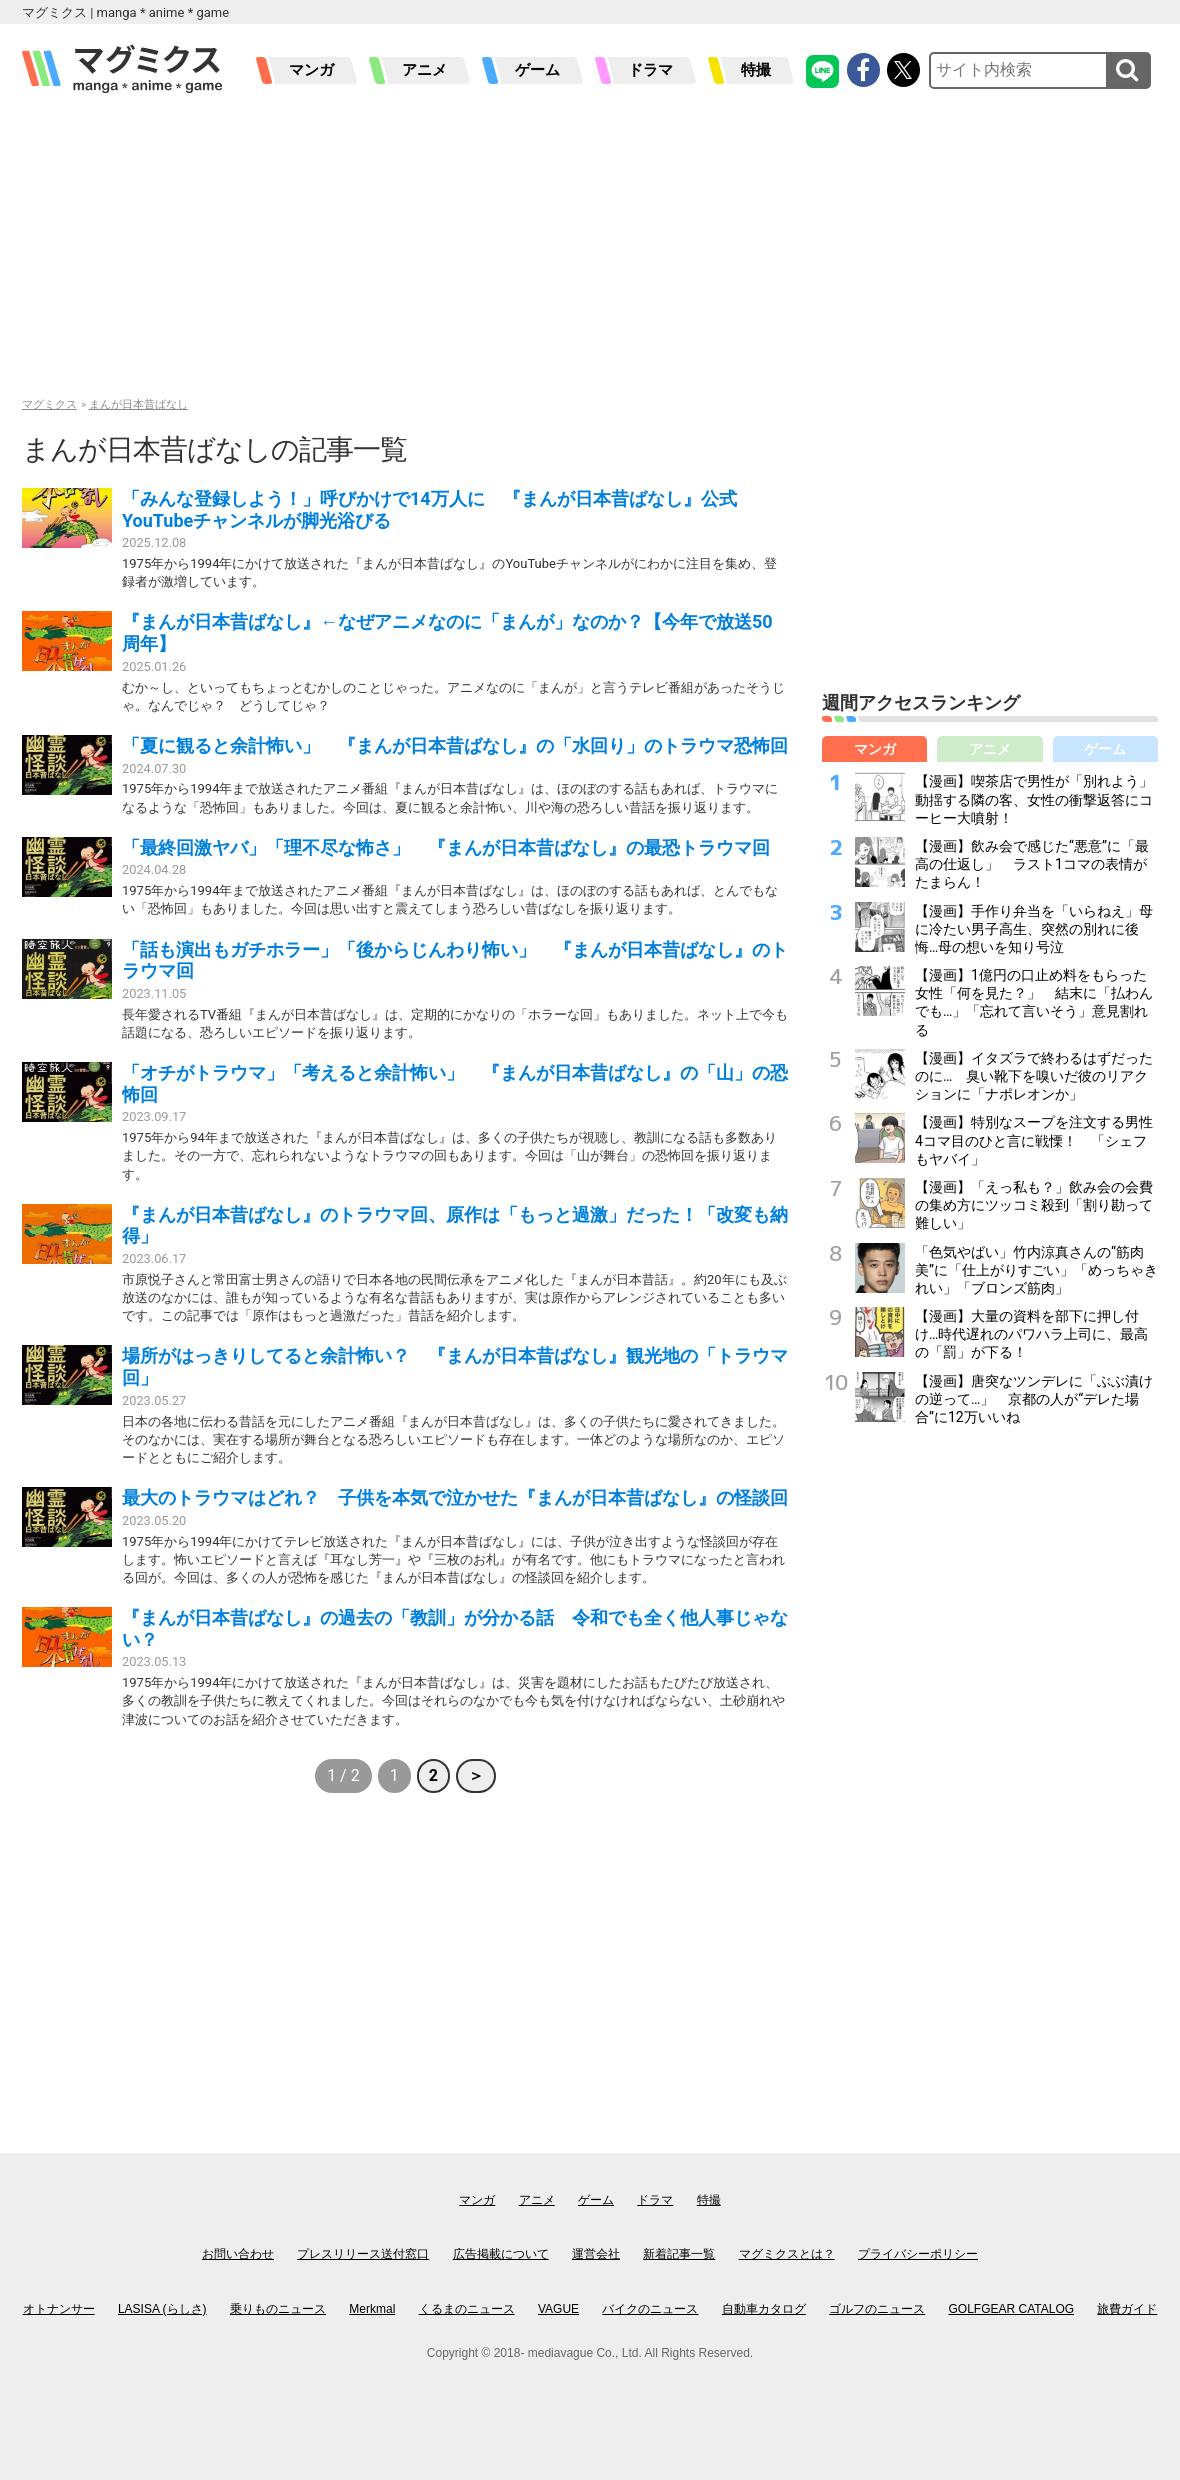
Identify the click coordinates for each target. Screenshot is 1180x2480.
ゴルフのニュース (877, 2309)
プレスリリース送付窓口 (363, 2254)
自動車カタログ (764, 2309)
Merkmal (372, 2309)
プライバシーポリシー (918, 2254)
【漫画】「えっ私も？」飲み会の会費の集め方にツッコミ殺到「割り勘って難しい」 (1034, 1205)
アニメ (424, 70)
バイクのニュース (650, 2309)
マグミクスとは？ (787, 2254)
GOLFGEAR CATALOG (1012, 2309)
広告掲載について (501, 2254)
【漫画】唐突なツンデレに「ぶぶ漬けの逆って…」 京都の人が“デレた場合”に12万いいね (1034, 1399)
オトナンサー (59, 2309)
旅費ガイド (1127, 2309)
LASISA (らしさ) (162, 2309)
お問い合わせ (238, 2254)
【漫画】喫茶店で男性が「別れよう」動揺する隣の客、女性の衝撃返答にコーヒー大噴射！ (1034, 799)
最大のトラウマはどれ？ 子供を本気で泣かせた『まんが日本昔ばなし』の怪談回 (455, 1497)
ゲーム (537, 70)
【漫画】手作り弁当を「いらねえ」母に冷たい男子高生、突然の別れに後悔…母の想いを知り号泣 (1034, 929)
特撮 (756, 70)
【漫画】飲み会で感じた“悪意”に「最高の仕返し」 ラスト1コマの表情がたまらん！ (1032, 864)
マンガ (311, 70)
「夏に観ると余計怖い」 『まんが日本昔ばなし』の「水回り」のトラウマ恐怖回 (455, 745)
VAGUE (558, 2309)
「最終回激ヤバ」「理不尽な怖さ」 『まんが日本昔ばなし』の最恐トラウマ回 (446, 847)
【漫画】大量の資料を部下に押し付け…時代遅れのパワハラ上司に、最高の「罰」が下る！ (1031, 1334)
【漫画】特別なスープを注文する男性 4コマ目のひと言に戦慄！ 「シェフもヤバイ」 (1041, 1140)
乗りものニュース (278, 2309)
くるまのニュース (467, 2309)
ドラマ (650, 70)
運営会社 (596, 2254)
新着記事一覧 (679, 2254)
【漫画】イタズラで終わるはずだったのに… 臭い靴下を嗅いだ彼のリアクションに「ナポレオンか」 (1034, 1076)
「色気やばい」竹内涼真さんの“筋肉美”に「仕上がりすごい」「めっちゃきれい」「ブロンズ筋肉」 (1036, 1270)
